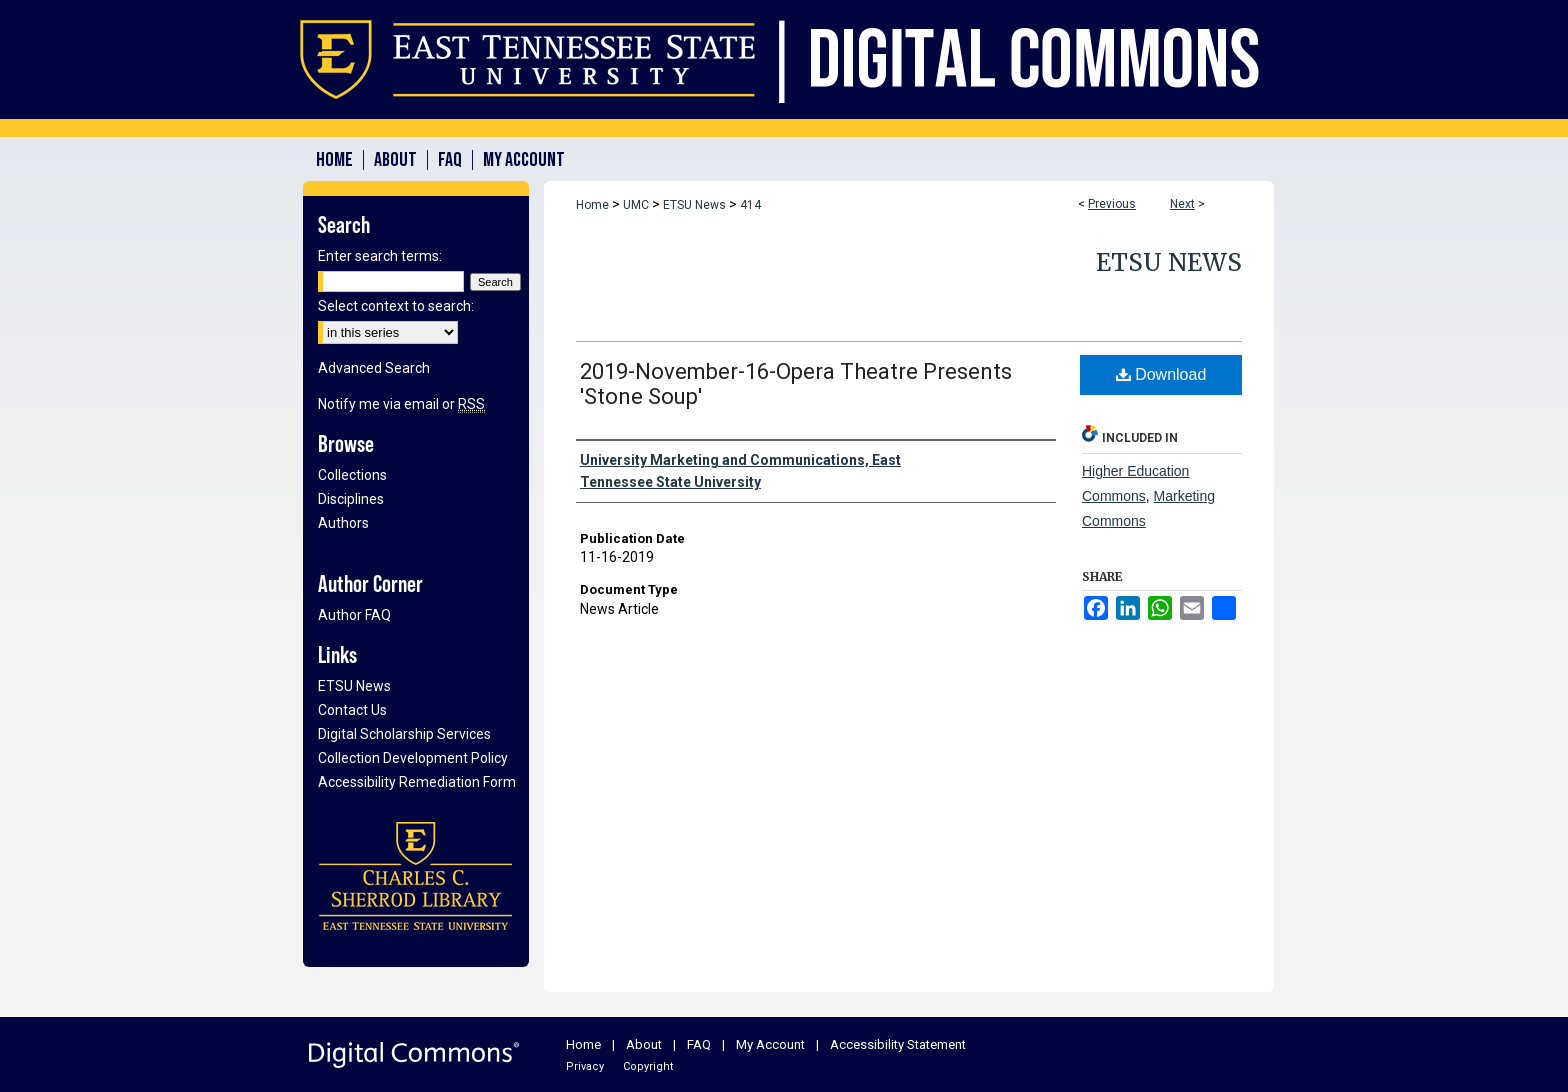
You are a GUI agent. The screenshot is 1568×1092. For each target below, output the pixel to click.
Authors (343, 523)
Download (1161, 374)
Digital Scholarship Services (404, 734)
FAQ (699, 1044)
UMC (636, 205)
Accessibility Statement (898, 1044)
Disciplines (351, 499)
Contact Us (352, 710)
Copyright (648, 1066)
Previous (1112, 204)
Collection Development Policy (413, 758)
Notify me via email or (401, 404)
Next (1182, 204)
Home (592, 205)
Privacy (585, 1066)
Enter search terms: (380, 256)
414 (750, 205)
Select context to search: (396, 306)
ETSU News (694, 205)
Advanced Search (374, 368)
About (644, 1044)
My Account (770, 1044)
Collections (352, 475)
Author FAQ (354, 615)
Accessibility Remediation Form (417, 782)
